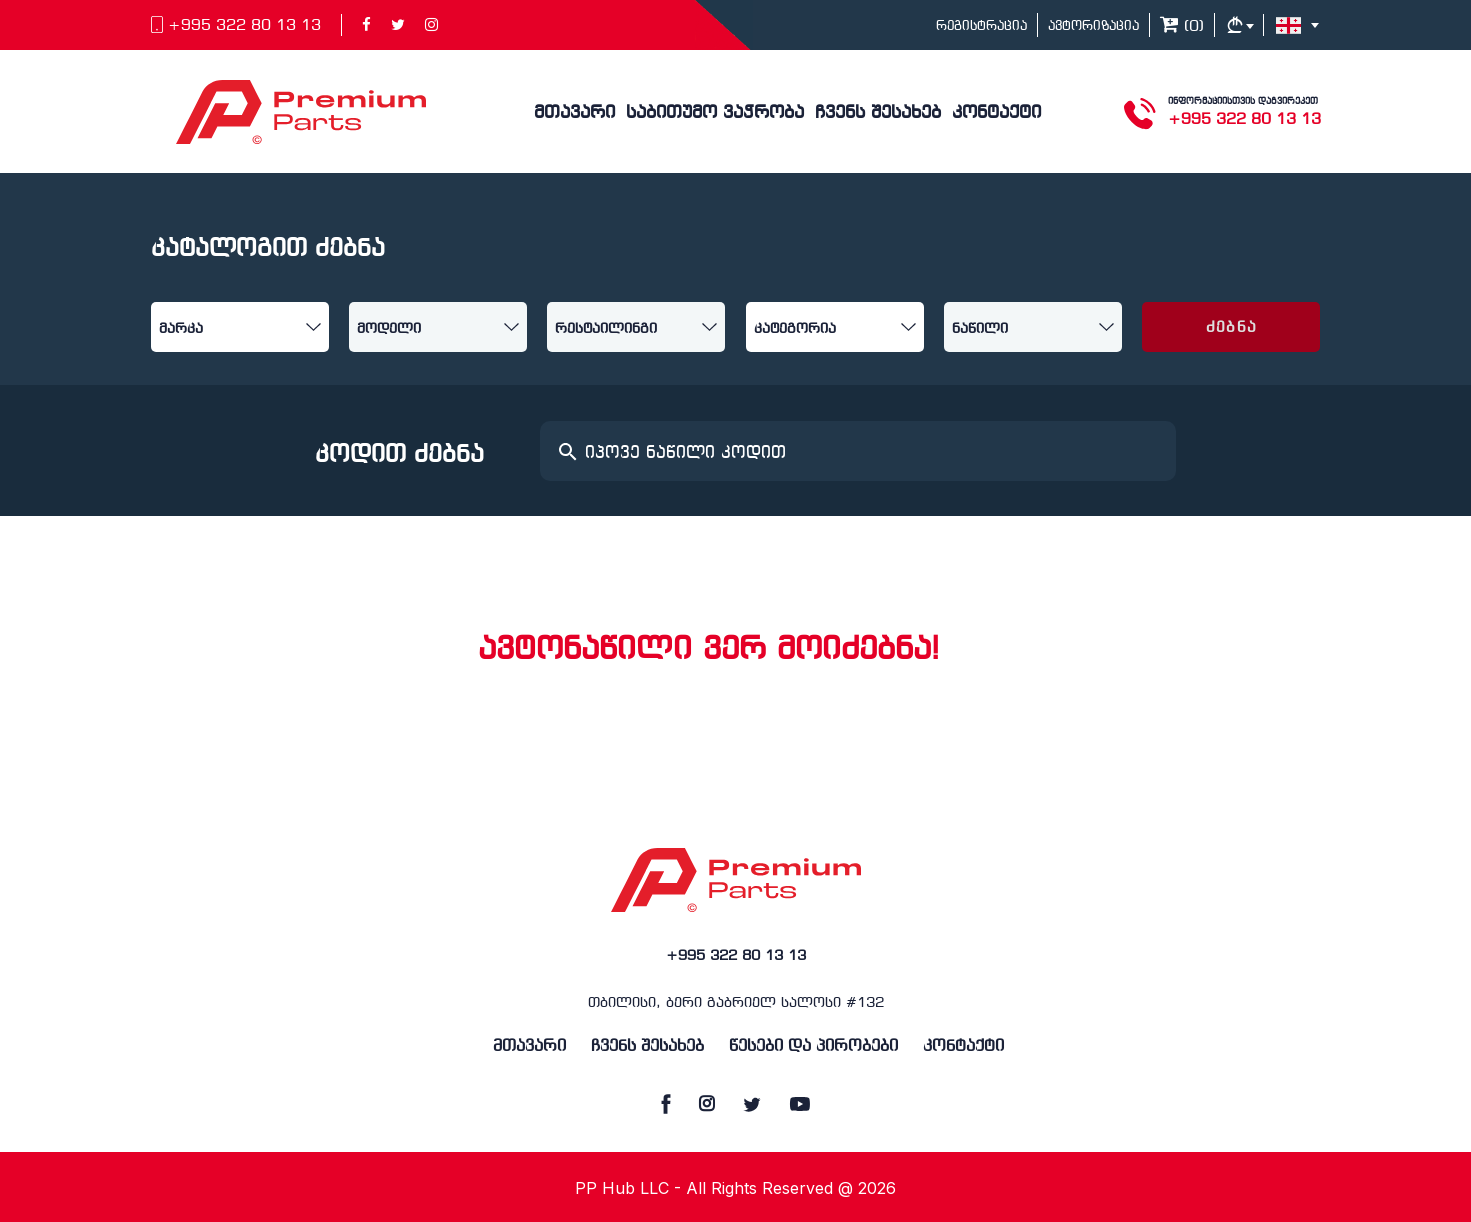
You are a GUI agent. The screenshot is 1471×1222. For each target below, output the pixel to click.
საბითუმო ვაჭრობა (715, 113)
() (1182, 27)
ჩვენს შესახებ (878, 113)
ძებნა (1231, 328)
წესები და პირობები (813, 1046)
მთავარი (574, 113)
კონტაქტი (996, 113)
